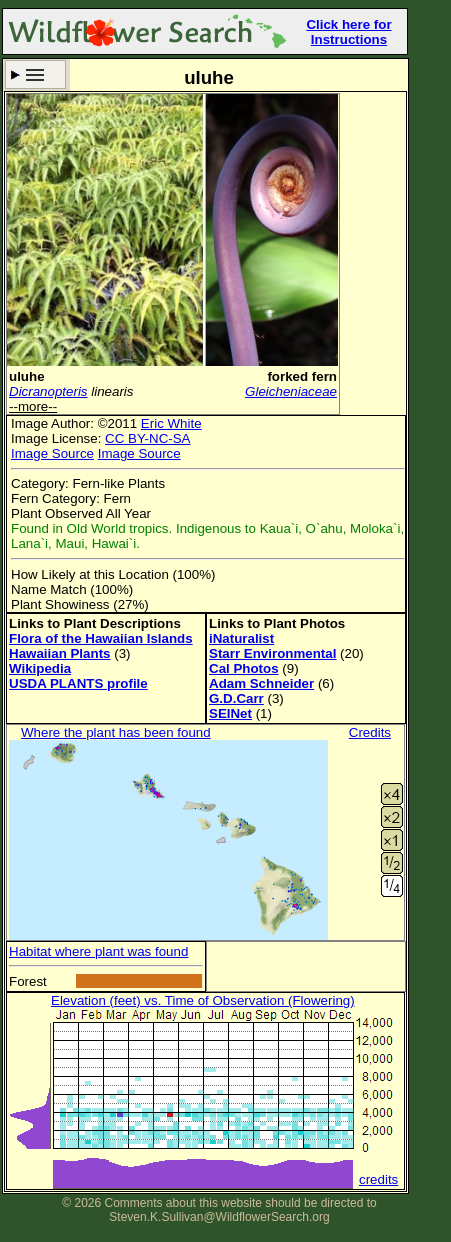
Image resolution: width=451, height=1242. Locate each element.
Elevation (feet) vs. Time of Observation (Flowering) (203, 1000)
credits (378, 1179)
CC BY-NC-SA (147, 438)
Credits (370, 732)
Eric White (171, 423)
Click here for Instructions (348, 32)
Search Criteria (35, 74)
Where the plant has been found (116, 732)
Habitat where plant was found (98, 951)
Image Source (52, 453)
